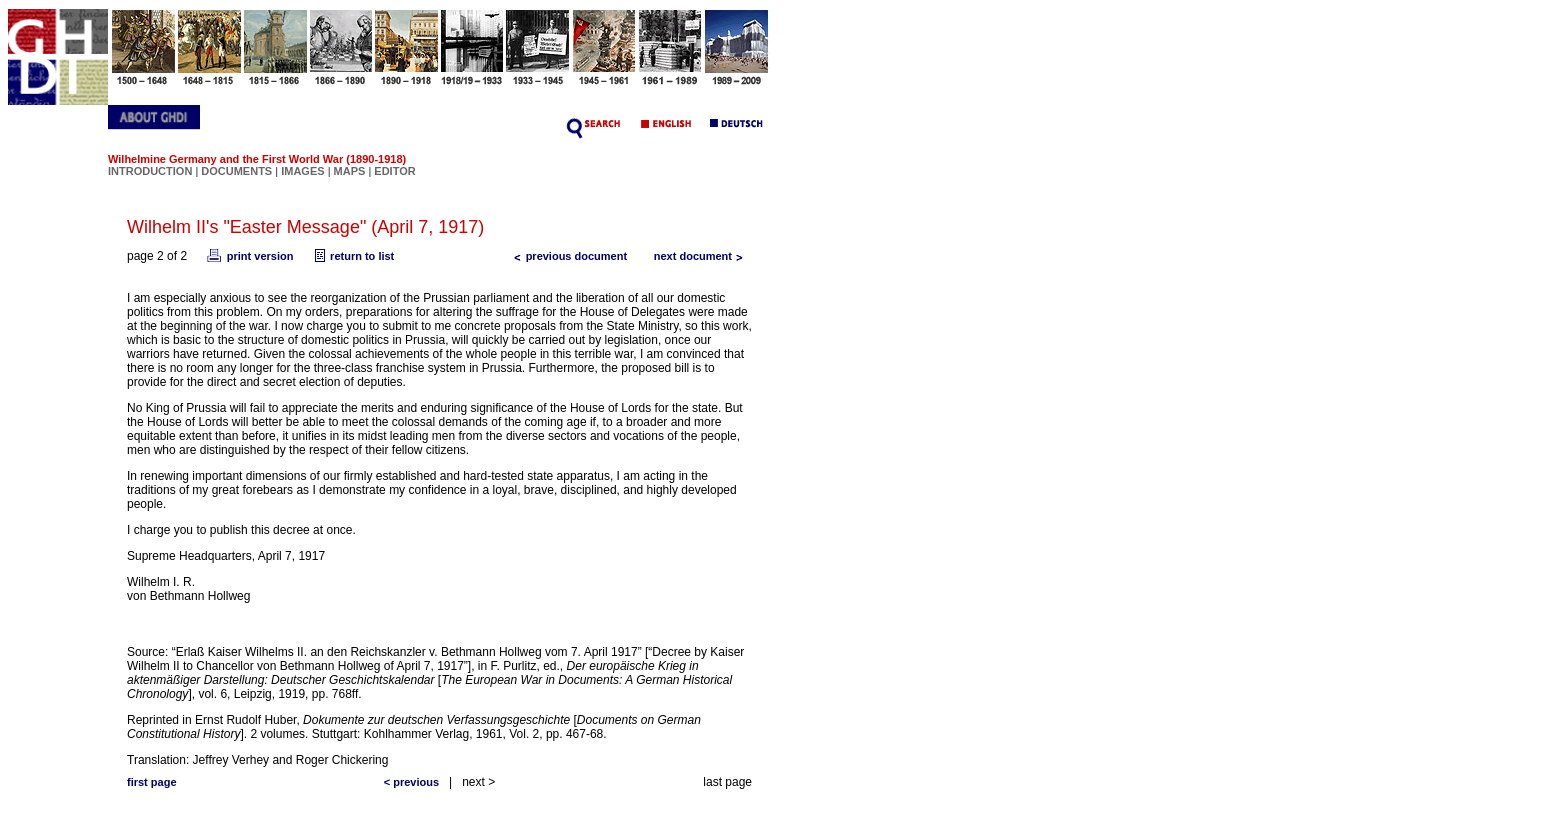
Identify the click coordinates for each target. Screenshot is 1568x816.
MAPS (350, 171)
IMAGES (302, 171)
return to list (352, 256)
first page (152, 782)
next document (703, 256)
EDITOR (394, 171)
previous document (566, 256)
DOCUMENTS (236, 171)
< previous (411, 782)
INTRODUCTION (150, 171)
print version (249, 256)
